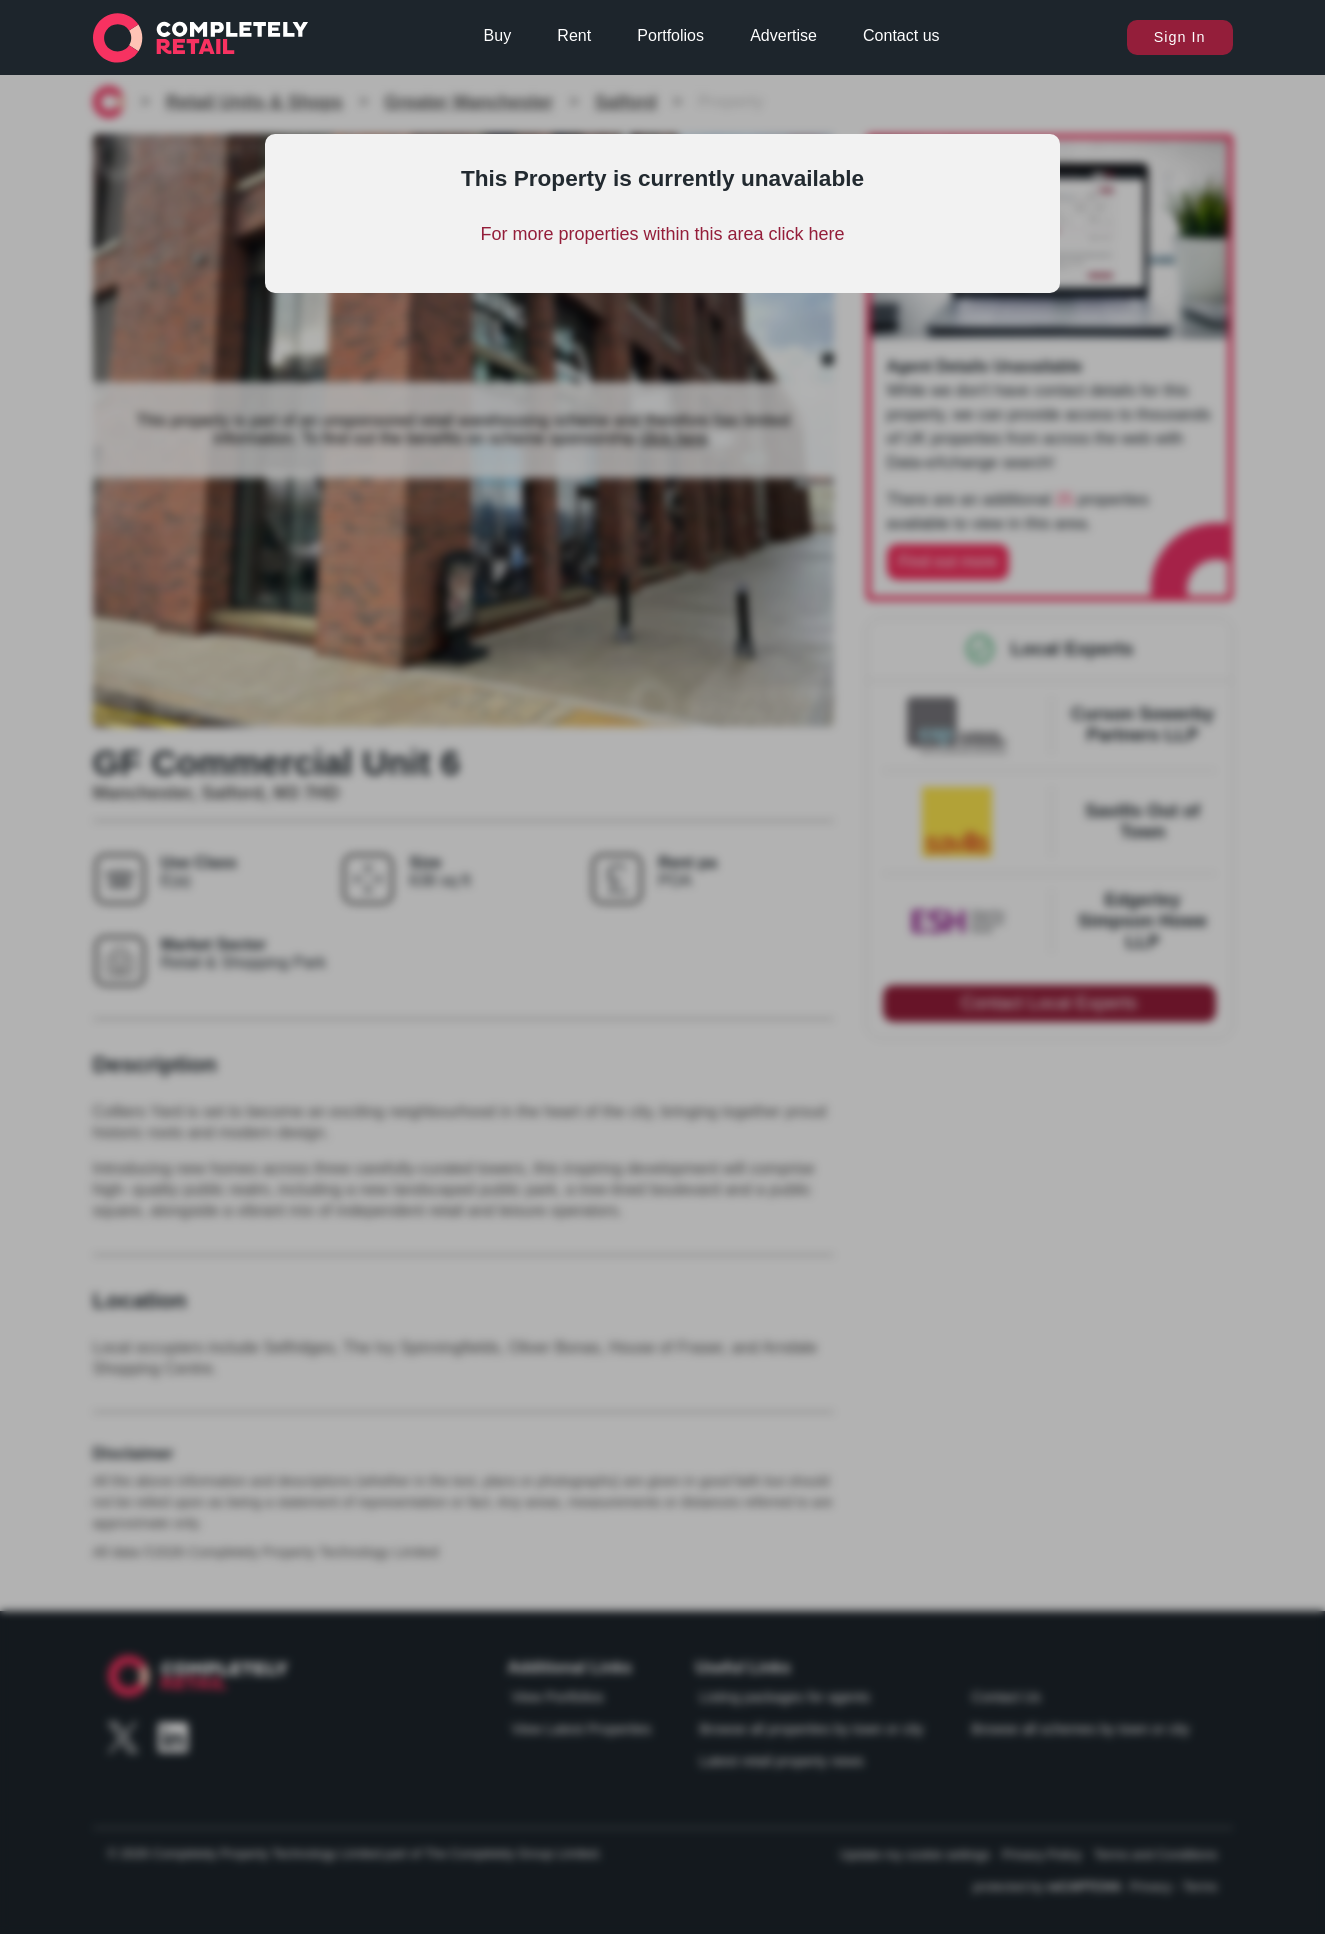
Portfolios (670, 35)
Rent (574, 35)
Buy (498, 35)
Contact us (901, 35)
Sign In (1180, 37)
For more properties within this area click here (662, 234)
